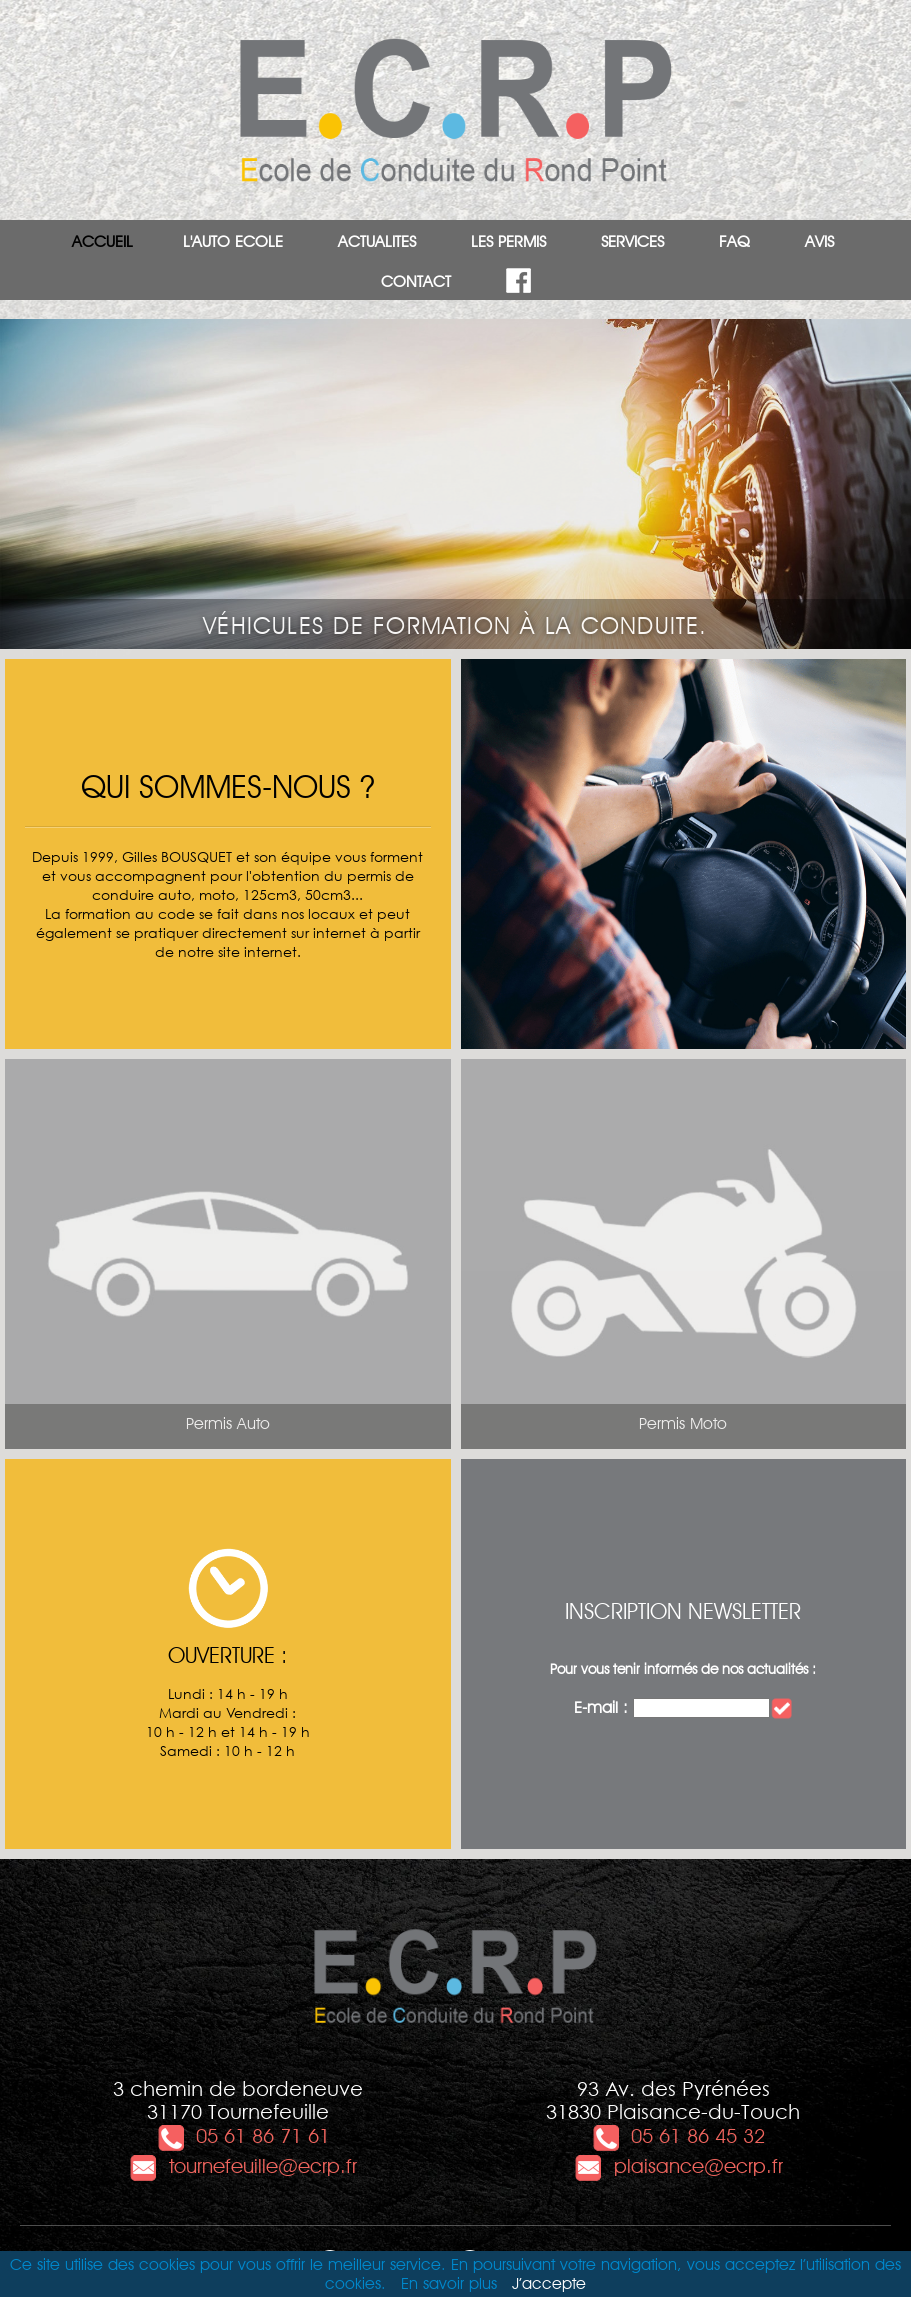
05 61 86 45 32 (678, 2136)
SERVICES (632, 241)
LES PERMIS (508, 241)
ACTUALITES (377, 241)
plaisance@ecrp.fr (678, 2166)
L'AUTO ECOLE (233, 241)
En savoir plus (449, 2283)
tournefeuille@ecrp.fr (243, 2166)
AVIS (819, 241)
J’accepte (549, 2283)
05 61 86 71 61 (243, 2136)
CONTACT (416, 281)
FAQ (734, 241)
